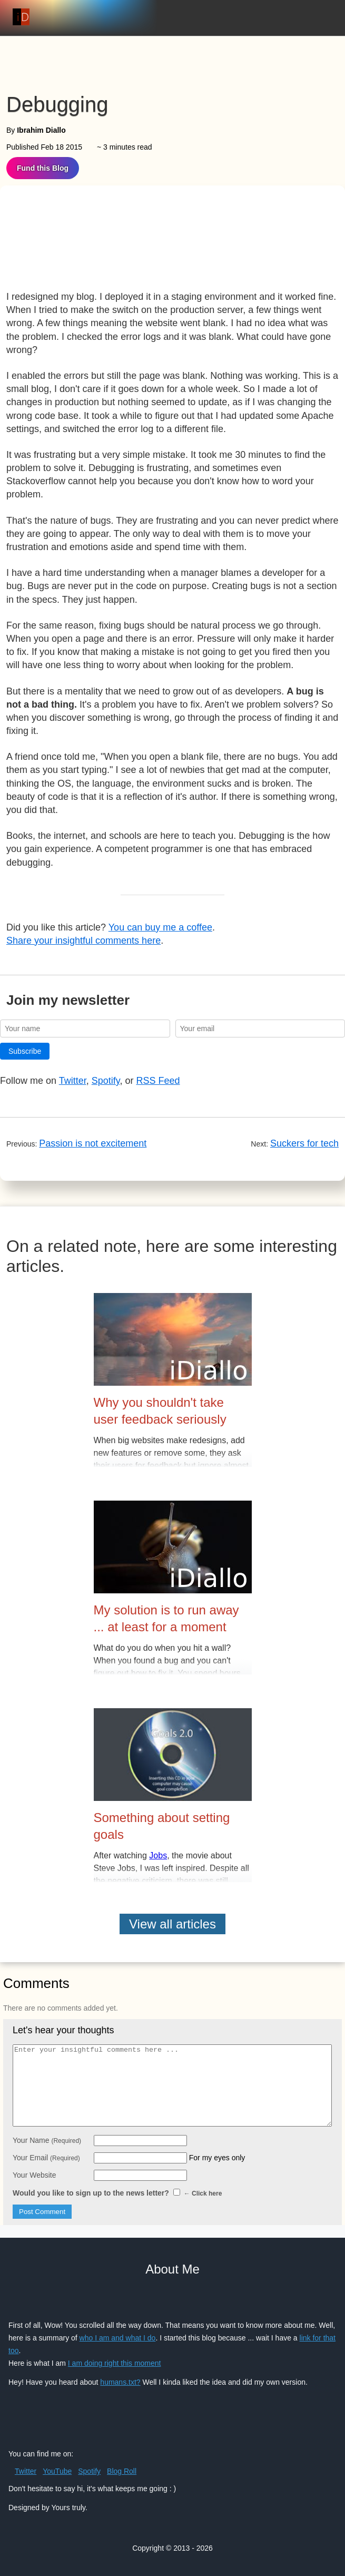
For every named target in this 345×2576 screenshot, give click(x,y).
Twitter (72, 1080)
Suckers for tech (304, 1143)
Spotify (106, 1080)
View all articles (172, 1924)
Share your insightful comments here (83, 940)
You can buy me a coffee (160, 927)
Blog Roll (121, 2471)
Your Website (34, 2175)
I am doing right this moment (114, 2363)
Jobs (158, 1855)
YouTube (57, 2471)
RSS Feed (158, 1080)
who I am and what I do (118, 2338)
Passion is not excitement (92, 1143)
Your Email (46, 2157)
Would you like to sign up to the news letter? (117, 2193)
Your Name (47, 2140)
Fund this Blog (42, 168)
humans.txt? (120, 2382)
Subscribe (24, 1051)
